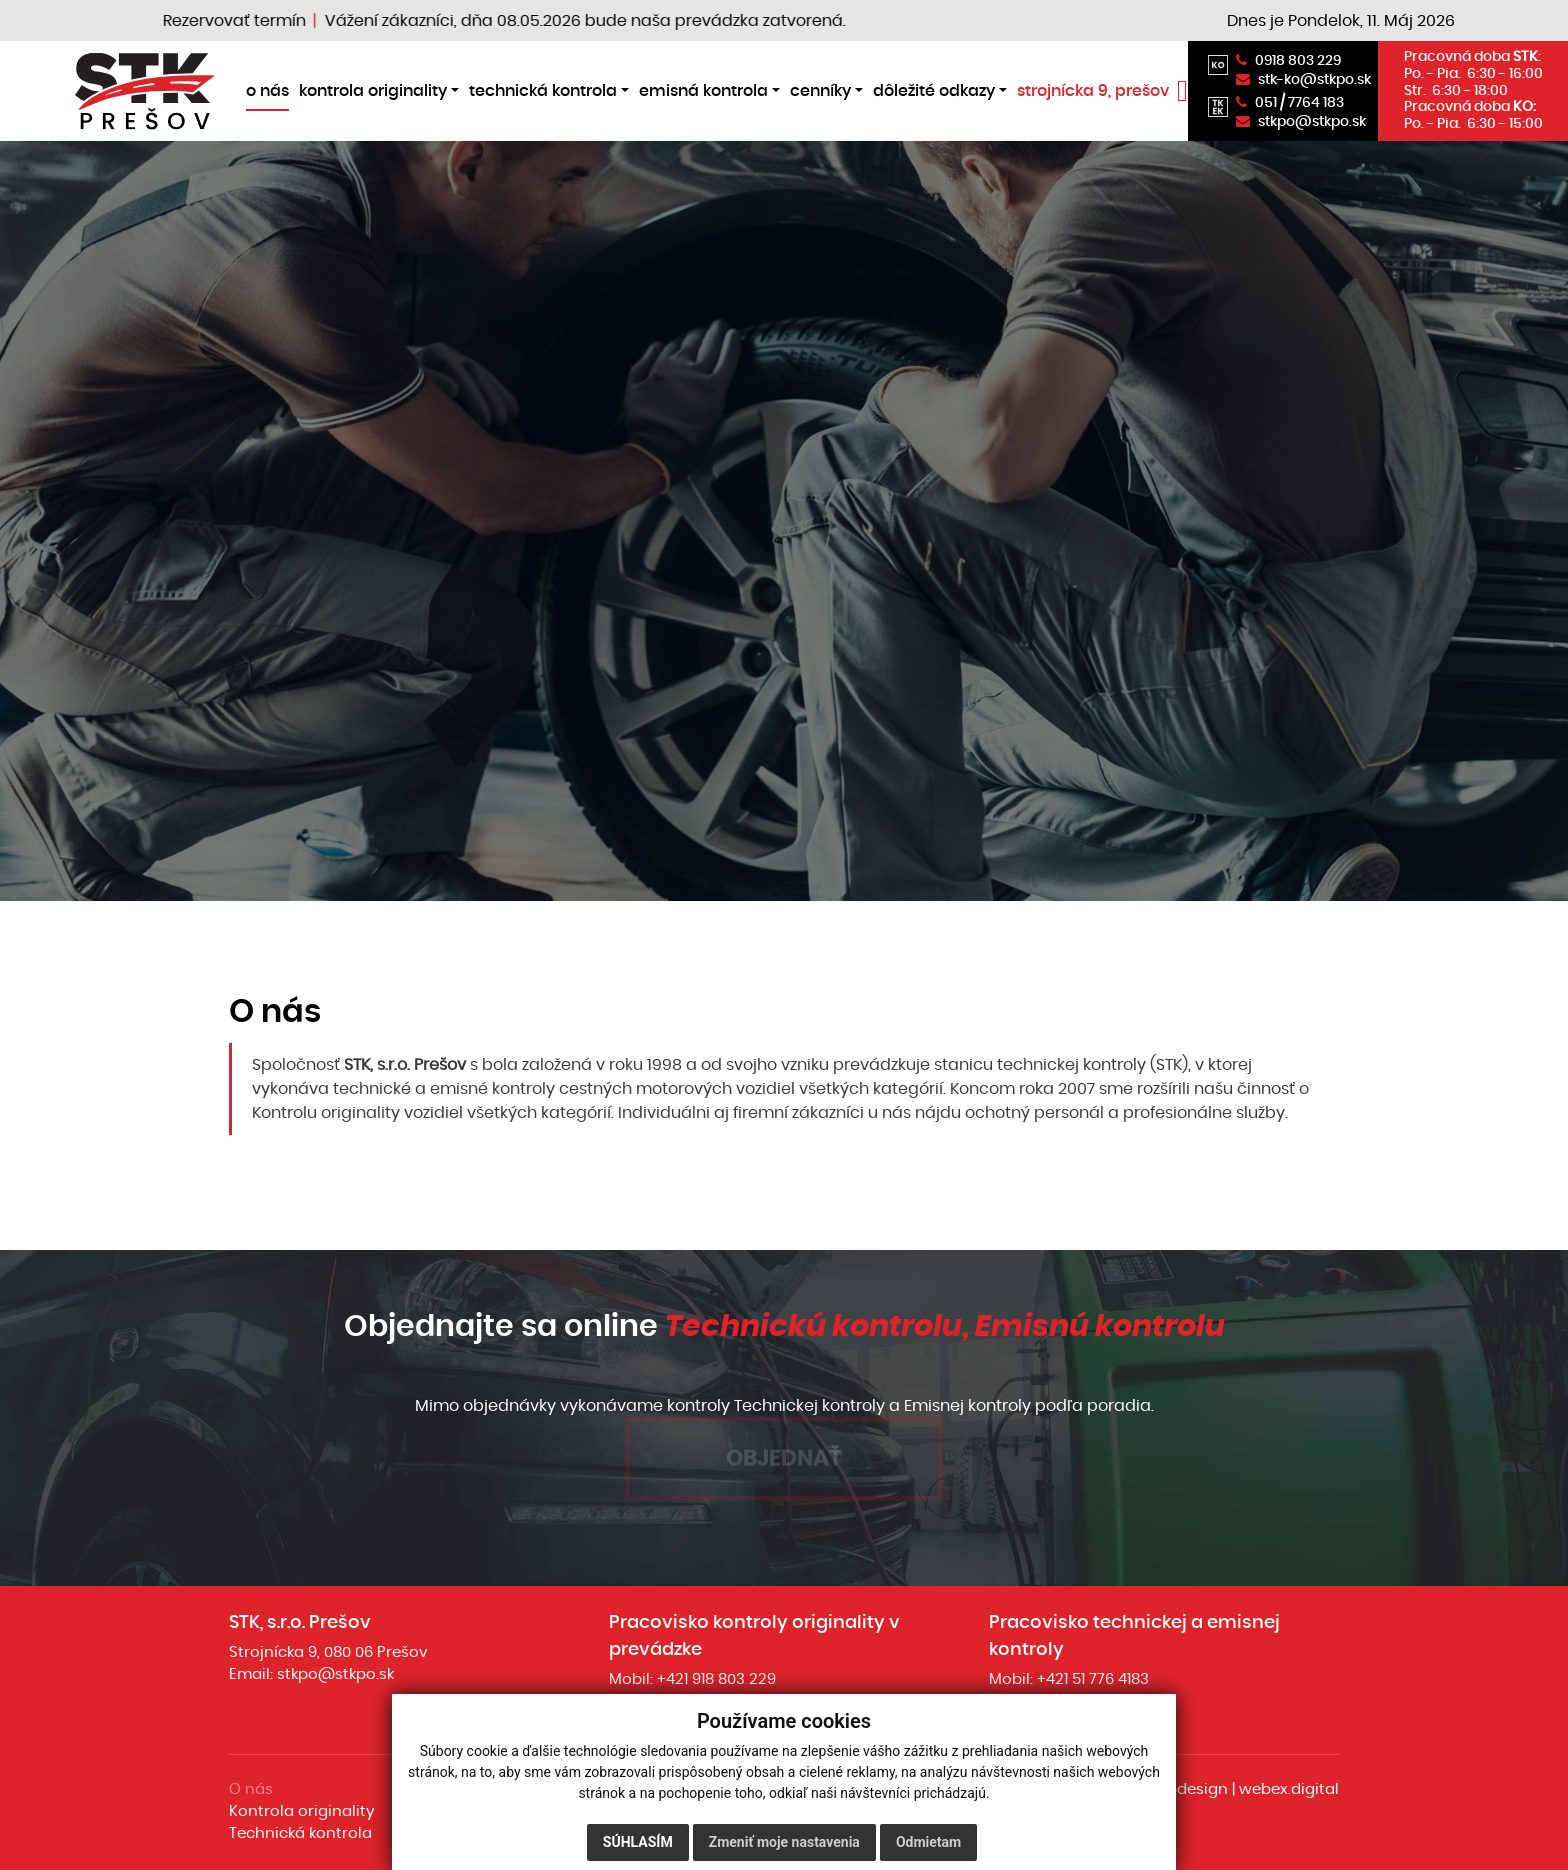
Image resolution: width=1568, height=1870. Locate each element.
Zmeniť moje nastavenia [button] (784, 1842)
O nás (251, 1789)
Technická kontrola (300, 1833)
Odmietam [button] (928, 1842)
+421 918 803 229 (716, 1679)
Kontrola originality (301, 1811)
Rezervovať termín (249, 21)
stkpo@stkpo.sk (335, 1674)
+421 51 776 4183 (1093, 1679)
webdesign (1186, 1789)
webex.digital (1289, 1789)
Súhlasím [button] (638, 1842)
